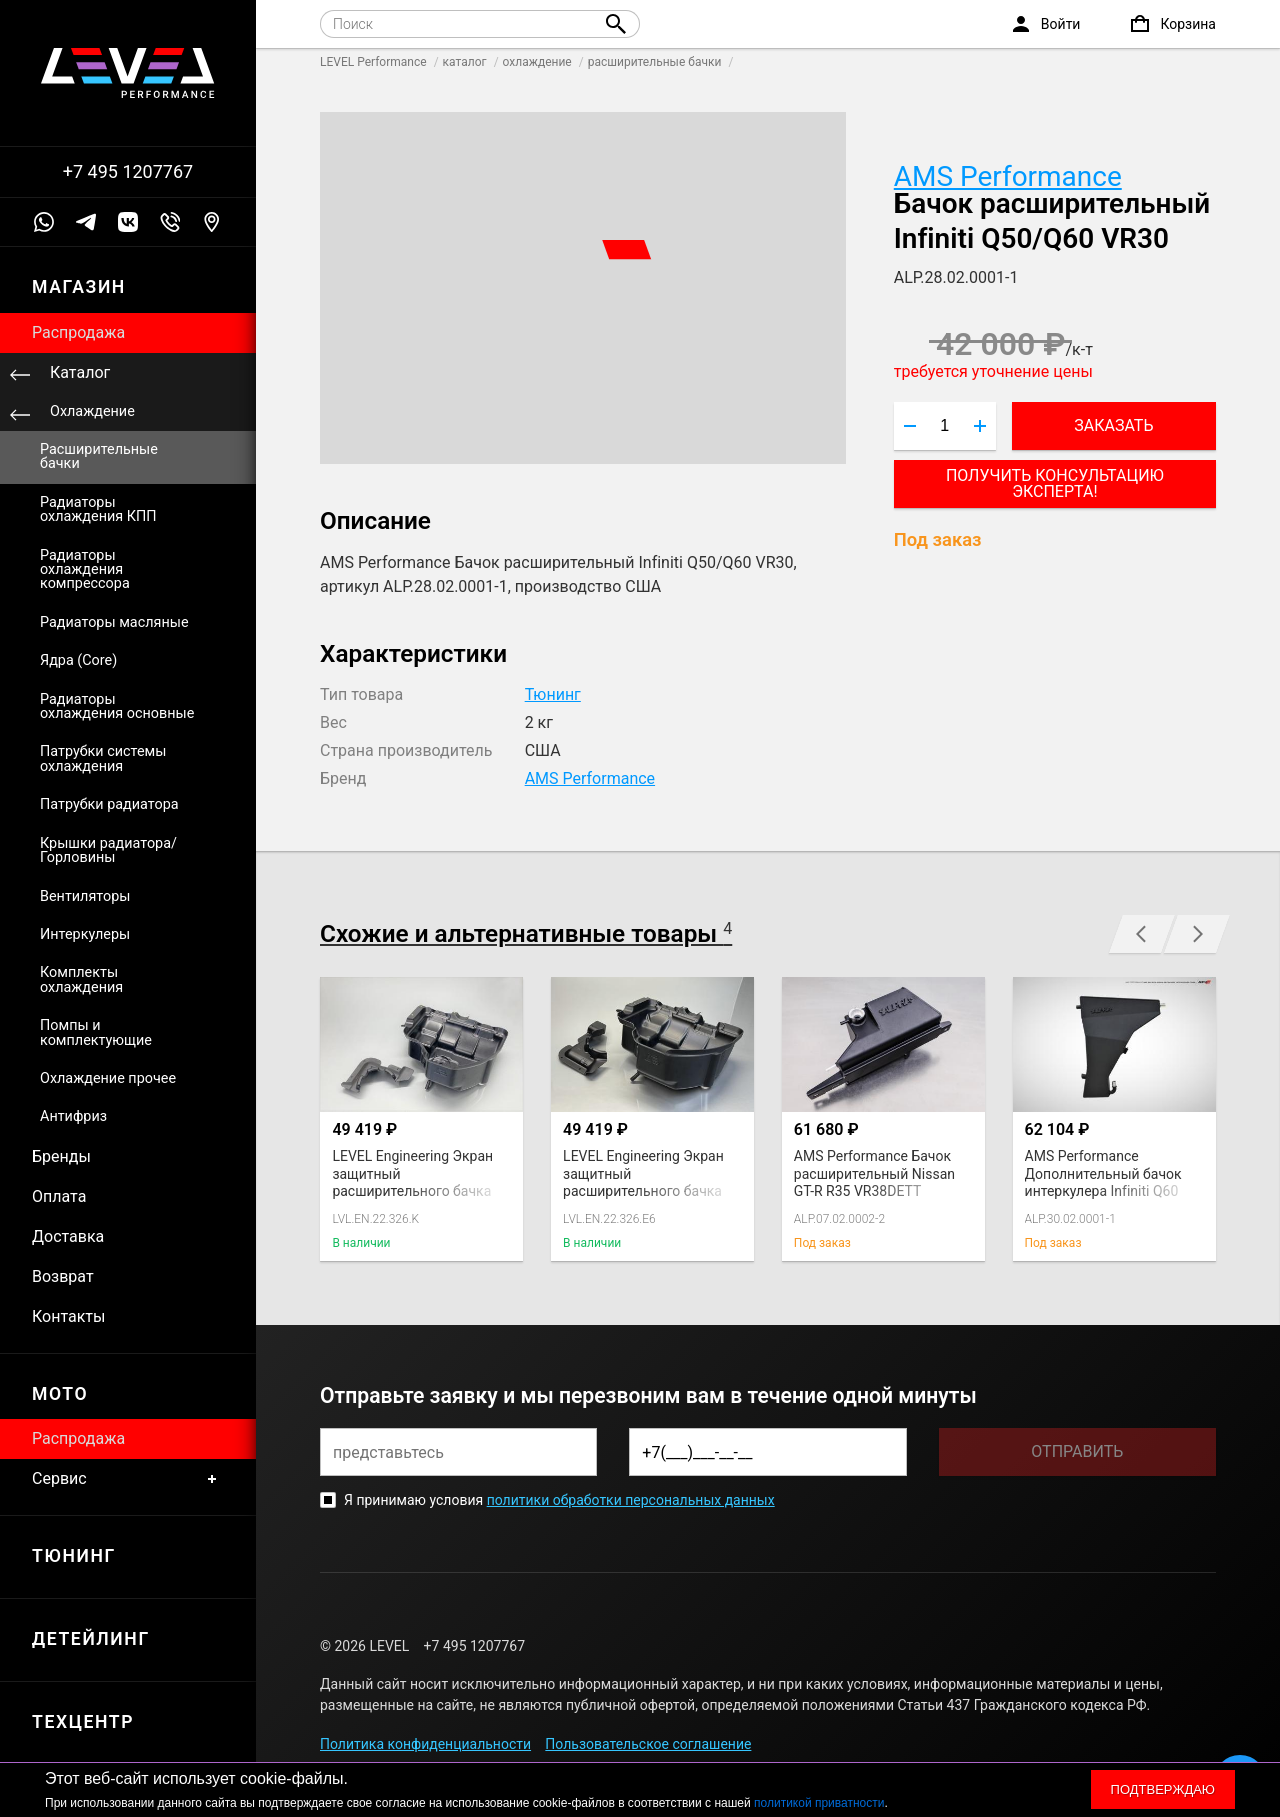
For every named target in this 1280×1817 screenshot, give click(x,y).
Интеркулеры (85, 934)
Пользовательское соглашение (648, 1744)
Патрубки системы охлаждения (103, 758)
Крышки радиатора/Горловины (108, 850)
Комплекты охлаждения (81, 979)
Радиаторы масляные (114, 622)
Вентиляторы (85, 896)
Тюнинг (553, 694)
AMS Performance (1008, 176)
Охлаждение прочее (108, 1078)
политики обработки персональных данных (631, 1500)
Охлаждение (92, 411)
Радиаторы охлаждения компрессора (85, 570)
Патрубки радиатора (109, 804)
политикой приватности (819, 1803)
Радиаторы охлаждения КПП (98, 509)
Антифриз (73, 1116)
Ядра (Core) (78, 660)
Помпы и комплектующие (96, 1032)
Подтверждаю (1163, 1789)
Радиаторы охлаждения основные (117, 706)
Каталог (80, 372)
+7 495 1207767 (128, 172)
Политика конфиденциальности (425, 1744)
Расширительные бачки (99, 456)
